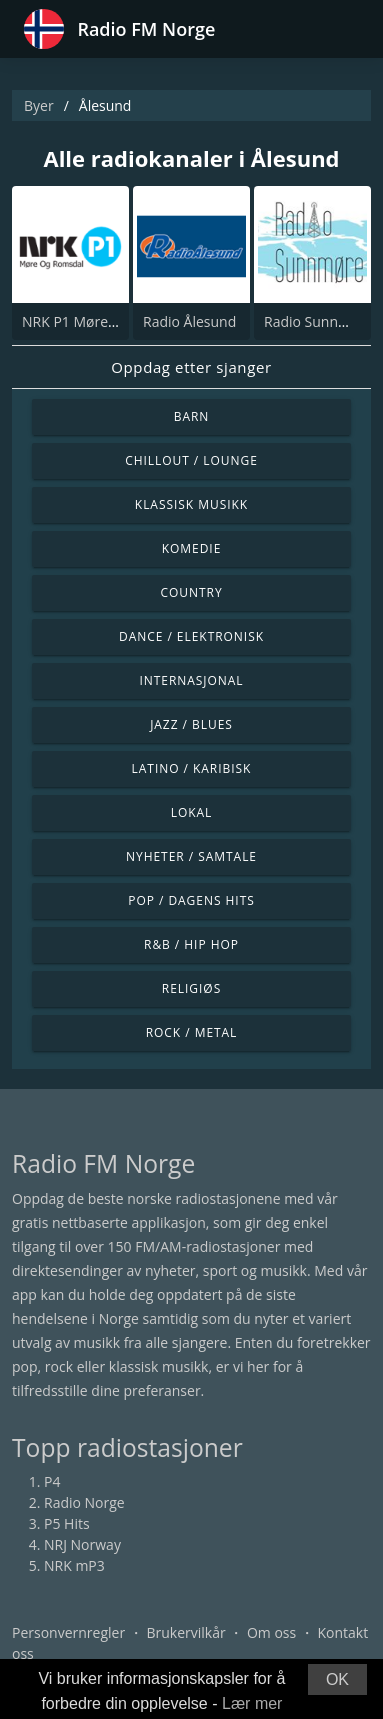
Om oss (271, 1632)
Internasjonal (191, 680)
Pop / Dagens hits (191, 900)
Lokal (192, 812)
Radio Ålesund (189, 321)
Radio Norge (84, 1502)
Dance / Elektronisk (191, 636)
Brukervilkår (185, 1632)
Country (191, 592)
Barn (192, 416)
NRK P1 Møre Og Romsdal (106, 321)
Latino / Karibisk (192, 768)
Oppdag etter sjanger (191, 367)
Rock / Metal (192, 1032)
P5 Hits (67, 1523)
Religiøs (191, 988)
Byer (39, 105)
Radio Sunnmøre (318, 321)
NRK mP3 (74, 1565)
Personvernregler (68, 1632)
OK (337, 1679)
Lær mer (252, 1703)
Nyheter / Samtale (191, 856)
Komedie (192, 548)
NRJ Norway (82, 1544)
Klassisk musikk (191, 504)
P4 (52, 1481)
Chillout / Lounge (191, 460)
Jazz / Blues (191, 724)
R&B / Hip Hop (191, 944)
